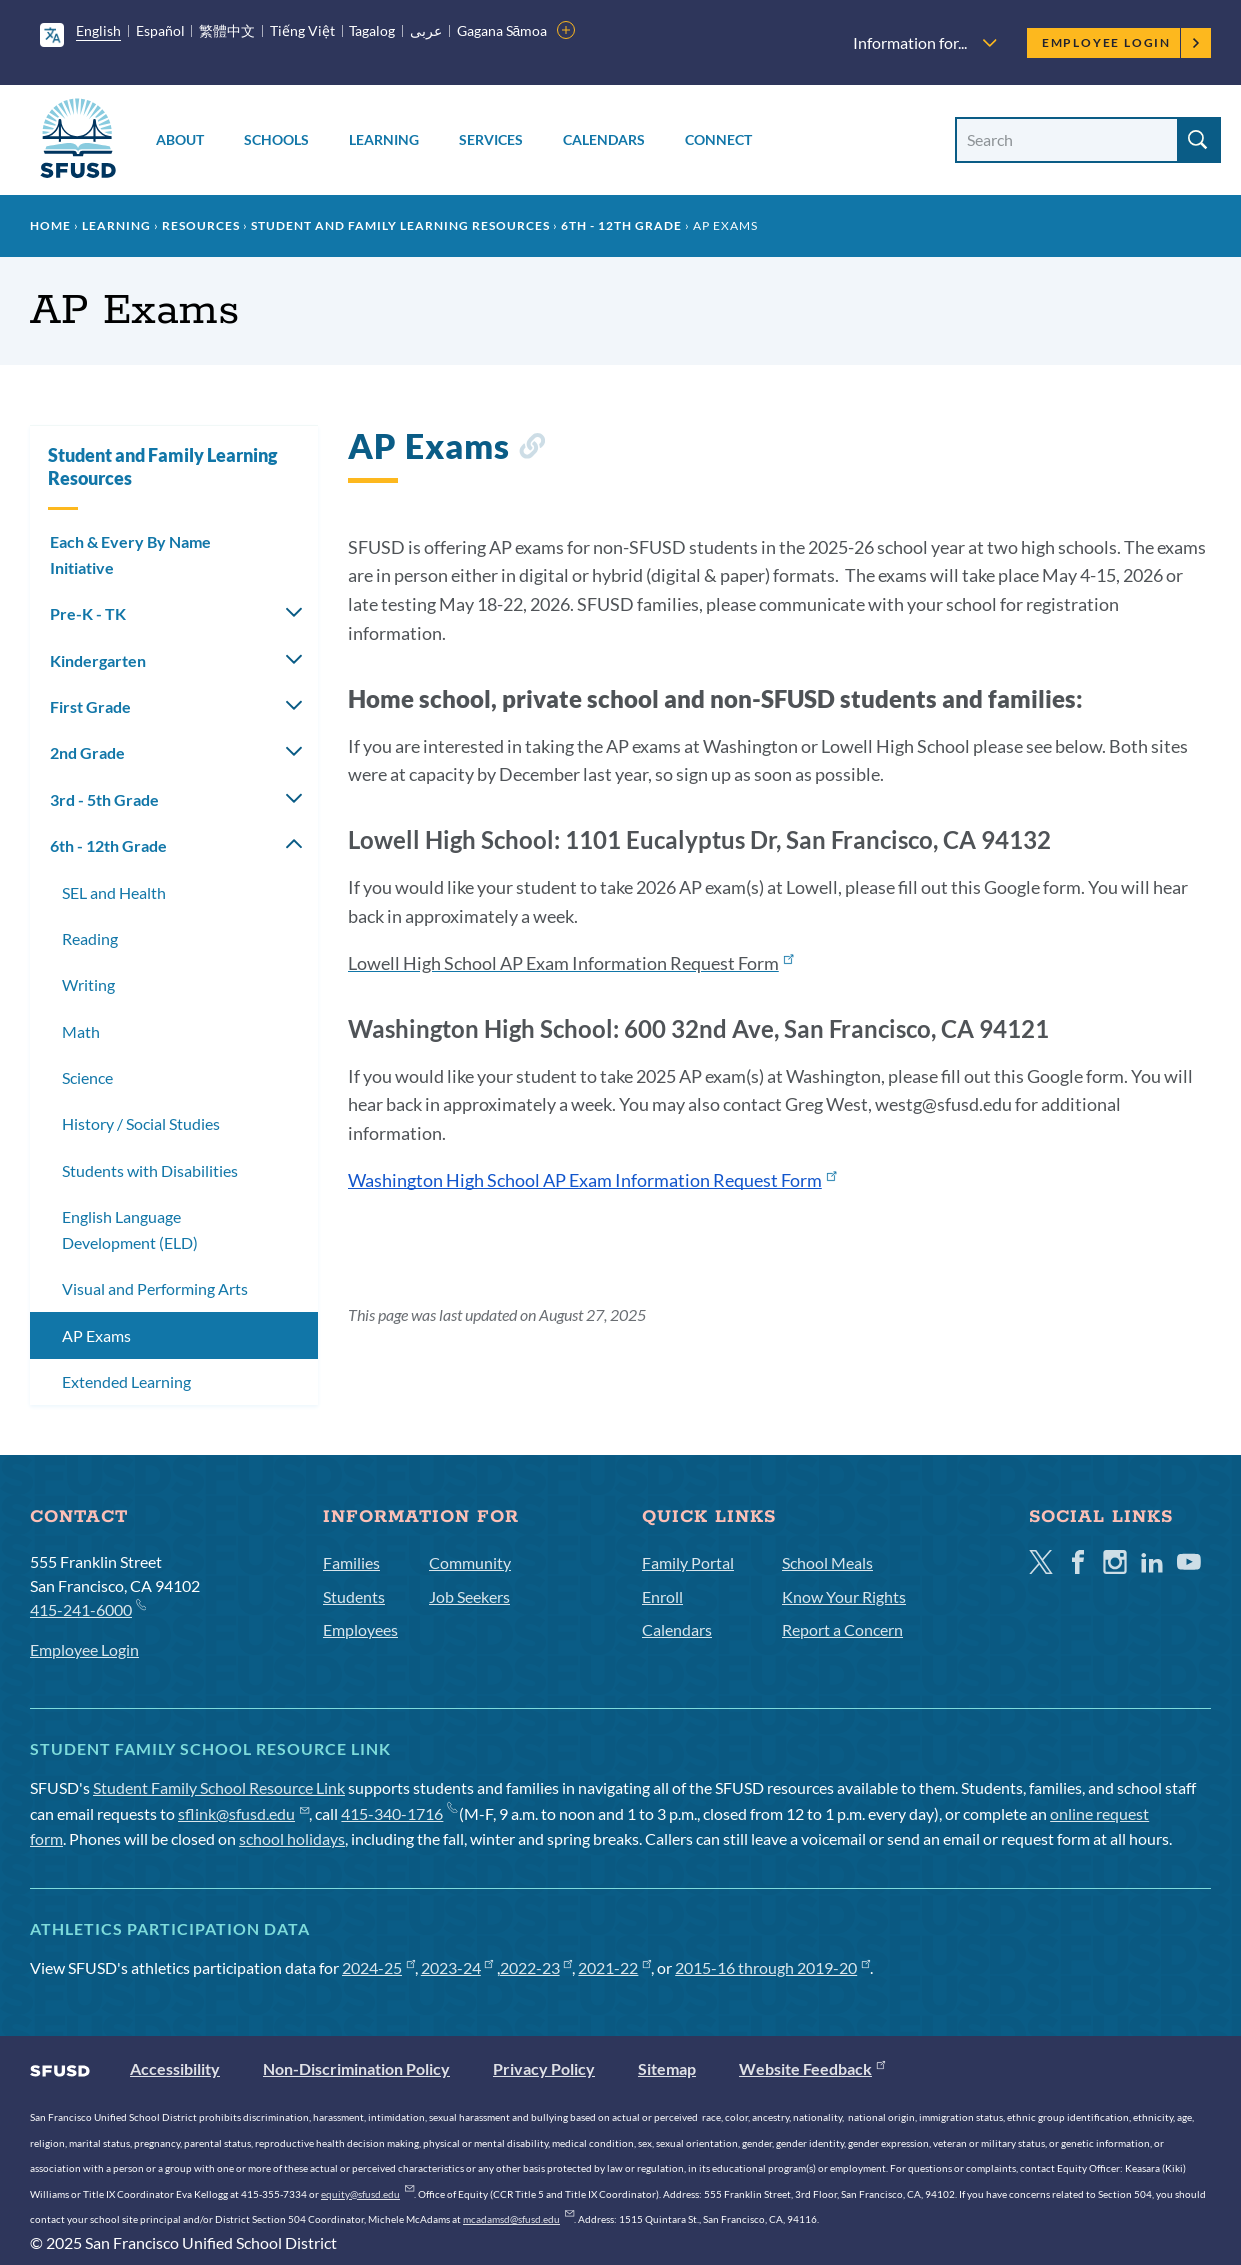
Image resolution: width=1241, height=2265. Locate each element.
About (180, 139)
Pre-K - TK (88, 613)
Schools (276, 139)
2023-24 (457, 1967)
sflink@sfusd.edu (243, 1813)
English (98, 30)
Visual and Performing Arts (155, 1288)
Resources (201, 225)
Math (81, 1031)
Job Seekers (469, 1596)
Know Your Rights (844, 1596)
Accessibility (175, 2068)
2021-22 (614, 1967)
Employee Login (1121, 42)
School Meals (827, 1562)
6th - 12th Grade (621, 225)
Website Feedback (812, 2068)
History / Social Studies (141, 1123)
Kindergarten (98, 660)
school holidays (292, 1838)
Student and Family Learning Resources (400, 225)
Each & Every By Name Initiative (130, 554)
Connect (718, 139)
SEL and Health (114, 892)
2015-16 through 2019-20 (772, 1967)
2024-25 (378, 1967)
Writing (88, 984)
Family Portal (688, 1562)
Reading (90, 938)
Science (87, 1077)
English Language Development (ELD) (130, 1229)
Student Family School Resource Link (219, 1787)
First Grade (90, 706)
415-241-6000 (87, 1608)
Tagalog (372, 30)
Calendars (604, 139)
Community (470, 1562)
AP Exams (96, 1335)
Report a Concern (842, 1629)
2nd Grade (87, 752)
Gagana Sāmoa (502, 30)
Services (491, 139)
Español (160, 30)
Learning (384, 139)
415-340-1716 (398, 1813)
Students (354, 1596)
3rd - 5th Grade (104, 799)
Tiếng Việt (302, 30)
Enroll (662, 1596)
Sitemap (667, 2068)
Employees (360, 1629)
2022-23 (536, 1967)
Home (50, 225)
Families (351, 1562)
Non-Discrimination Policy (356, 2068)
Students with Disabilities (150, 1170)
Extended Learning (126, 1381)
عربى (426, 30)
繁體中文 (227, 30)
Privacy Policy (544, 2068)
